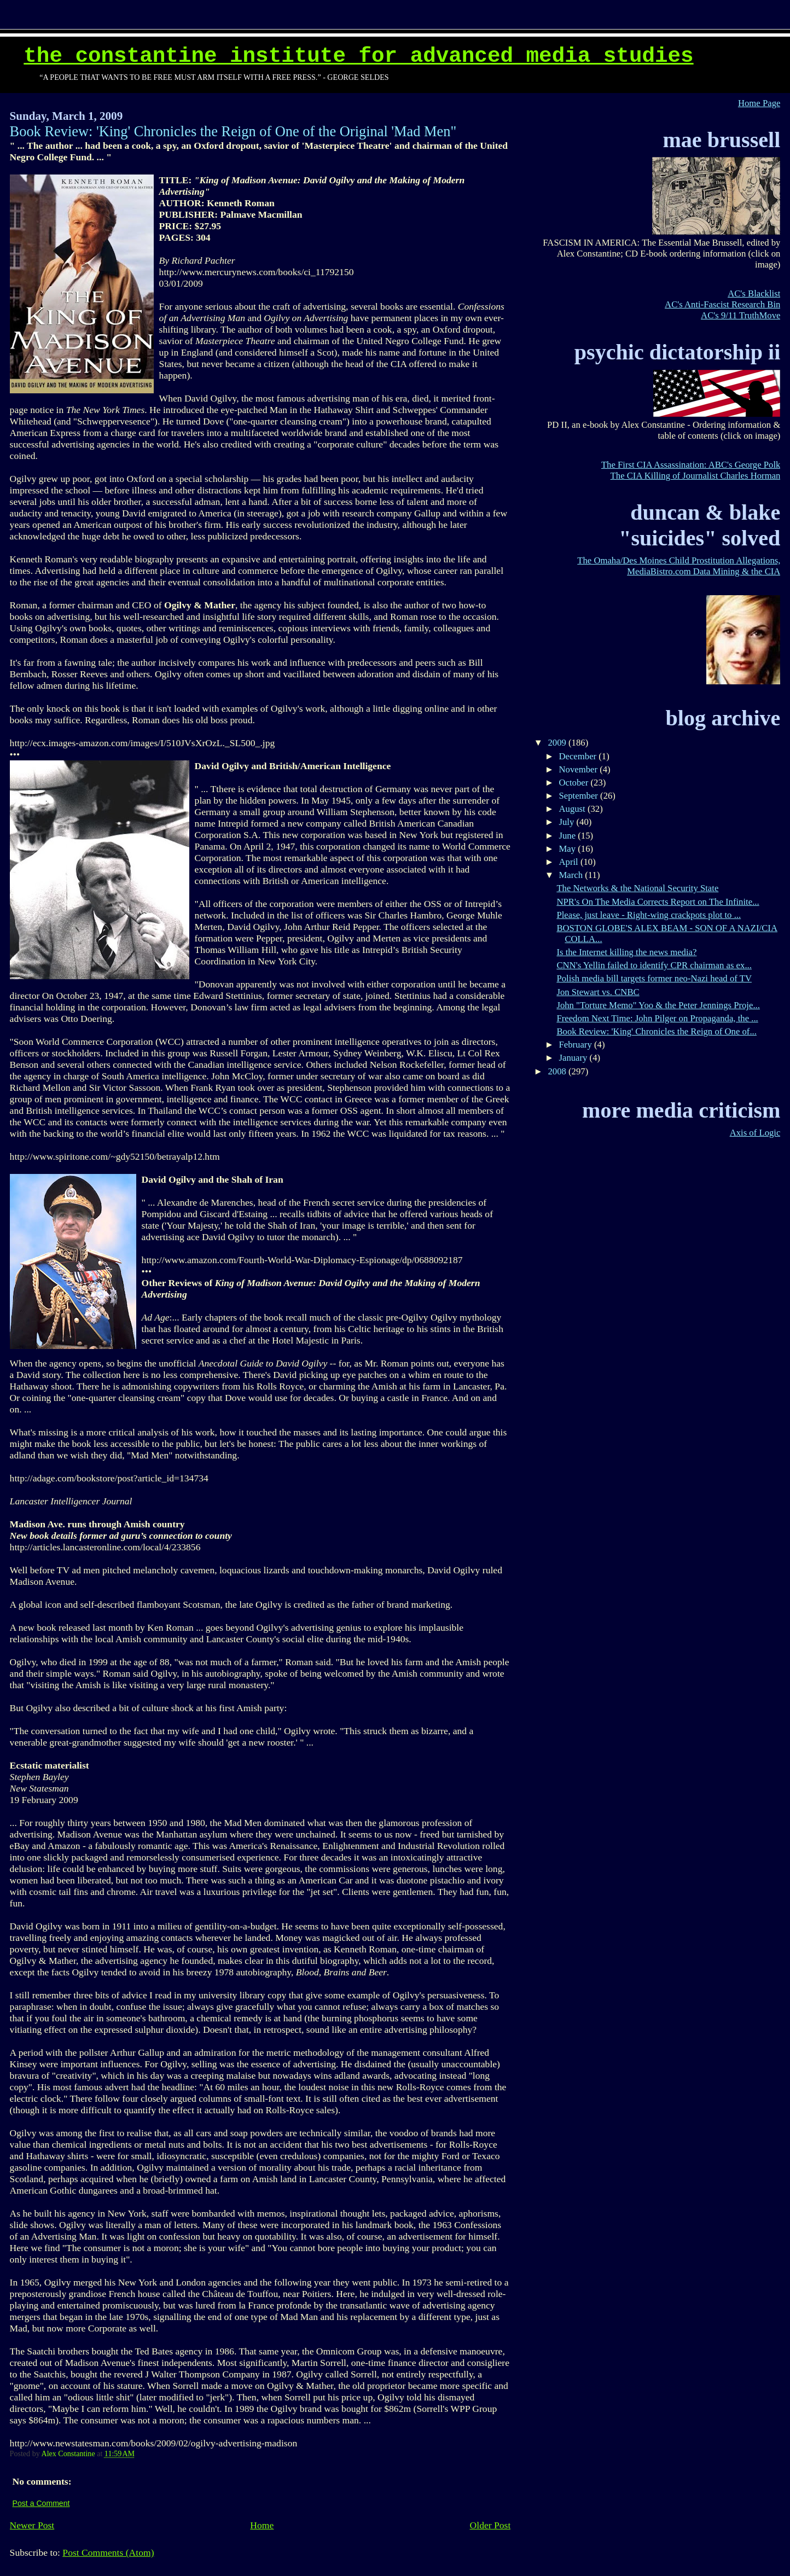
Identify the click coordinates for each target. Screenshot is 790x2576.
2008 (558, 1071)
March (572, 875)
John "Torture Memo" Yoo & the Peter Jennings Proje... (658, 1005)
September (579, 795)
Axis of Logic (755, 1132)
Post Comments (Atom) (108, 2552)
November (579, 769)
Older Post (490, 2525)
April (569, 862)
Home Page (759, 103)
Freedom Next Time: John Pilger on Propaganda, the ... (657, 1018)
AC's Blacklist (754, 293)
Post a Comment (41, 2503)
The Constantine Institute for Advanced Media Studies (358, 56)
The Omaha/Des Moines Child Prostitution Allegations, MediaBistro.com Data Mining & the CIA (678, 566)
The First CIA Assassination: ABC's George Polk (691, 465)
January (574, 1058)
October (574, 782)
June (568, 835)
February (576, 1044)
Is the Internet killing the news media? (626, 952)
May (568, 849)
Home (262, 2525)
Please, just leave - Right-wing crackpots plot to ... (648, 915)
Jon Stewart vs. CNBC (597, 992)
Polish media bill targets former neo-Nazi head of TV (654, 978)
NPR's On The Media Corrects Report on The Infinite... (657, 902)
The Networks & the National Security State (637, 888)
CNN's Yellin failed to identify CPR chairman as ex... (654, 965)
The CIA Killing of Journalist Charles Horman (696, 475)
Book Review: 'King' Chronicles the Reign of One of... (656, 1031)
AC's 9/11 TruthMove (740, 315)
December (579, 756)
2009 (558, 742)
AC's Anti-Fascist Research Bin (722, 304)
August (573, 809)
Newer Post (32, 2525)
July (567, 822)
